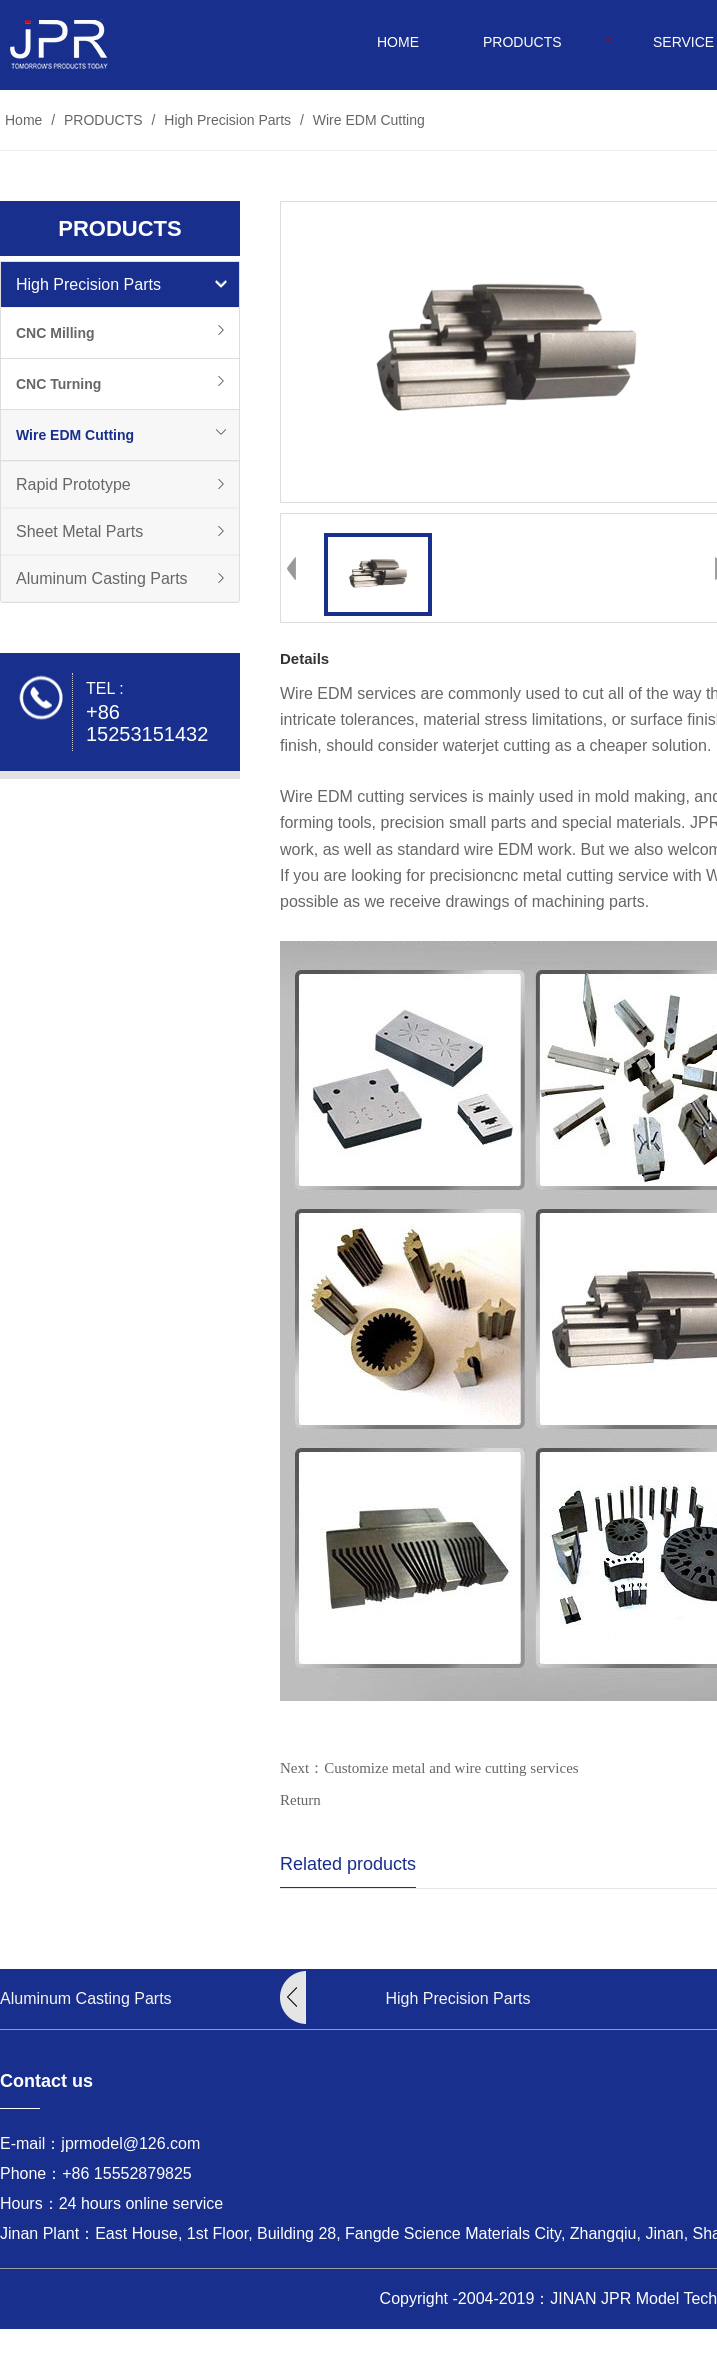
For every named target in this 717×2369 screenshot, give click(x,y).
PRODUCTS (522, 42)
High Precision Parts (227, 120)
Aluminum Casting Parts (102, 578)
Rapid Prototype (73, 484)
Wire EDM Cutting (367, 120)
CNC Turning (58, 384)
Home (23, 120)
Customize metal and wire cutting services (451, 1768)
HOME (398, 42)
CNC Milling (55, 333)
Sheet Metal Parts (79, 531)
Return (300, 1800)
